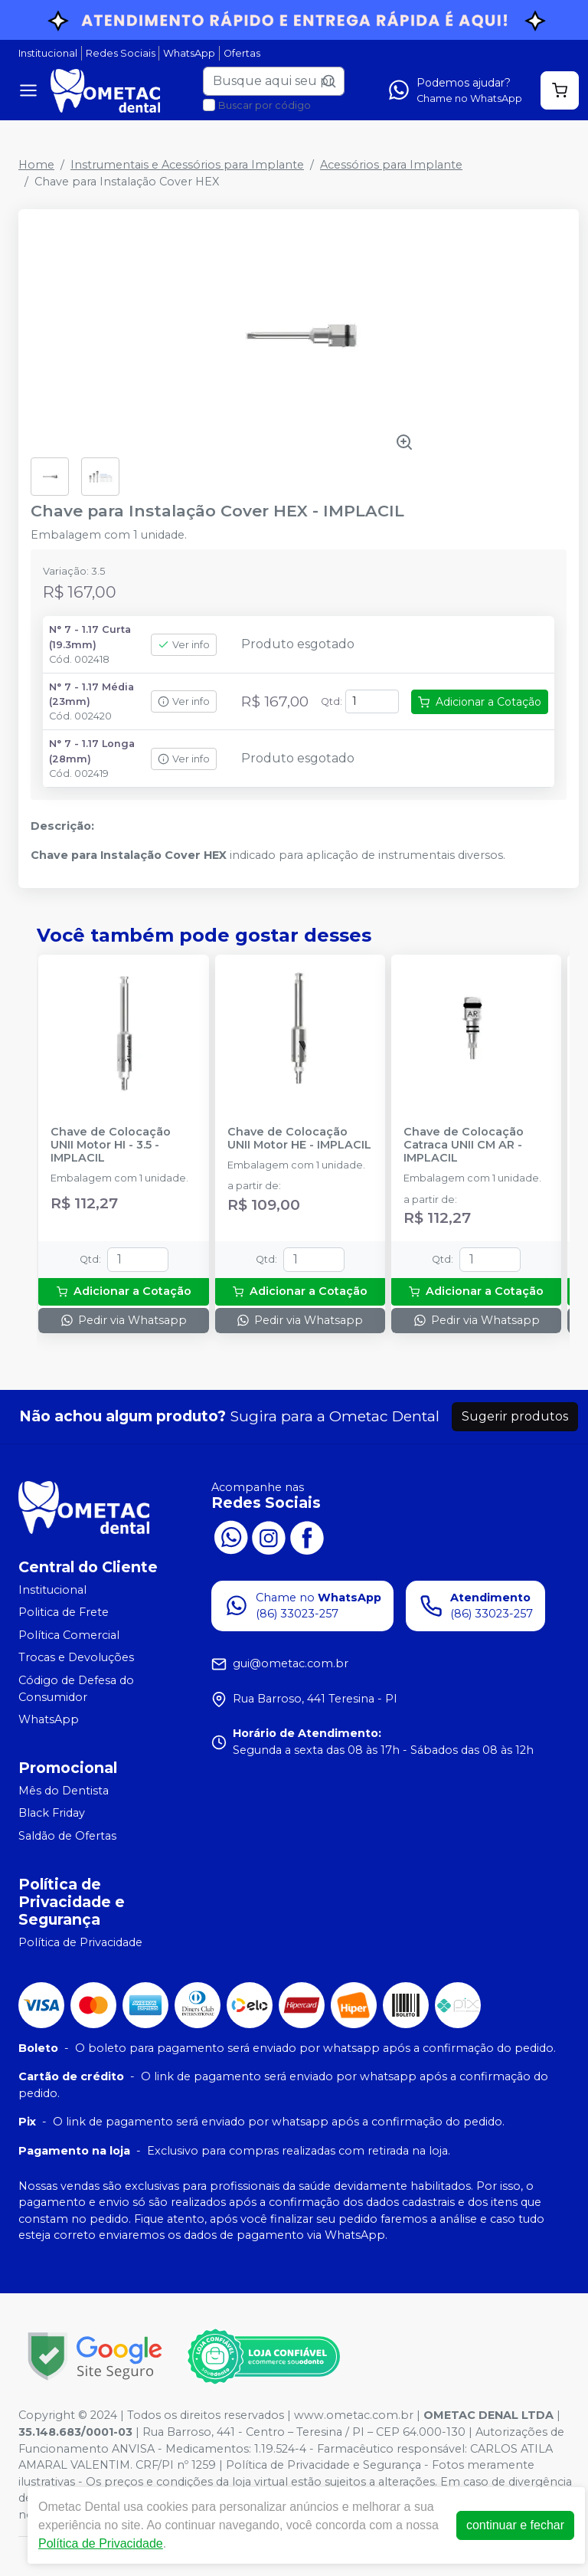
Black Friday (51, 1814)
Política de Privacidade (80, 1942)
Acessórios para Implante (391, 165)
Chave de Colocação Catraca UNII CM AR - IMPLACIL (463, 1145)
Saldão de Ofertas (67, 1836)
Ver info (184, 645)
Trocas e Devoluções (76, 1658)
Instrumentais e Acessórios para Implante (187, 165)
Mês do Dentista (63, 1791)
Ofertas (242, 53)
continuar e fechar (515, 2525)
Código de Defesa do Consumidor (76, 1688)
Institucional (47, 53)
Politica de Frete (63, 1612)
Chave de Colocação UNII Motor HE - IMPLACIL (299, 1139)
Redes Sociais (120, 53)
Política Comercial (68, 1635)
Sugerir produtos (515, 1416)
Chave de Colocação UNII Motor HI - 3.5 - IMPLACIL (111, 1145)
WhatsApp (189, 53)
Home (36, 165)
